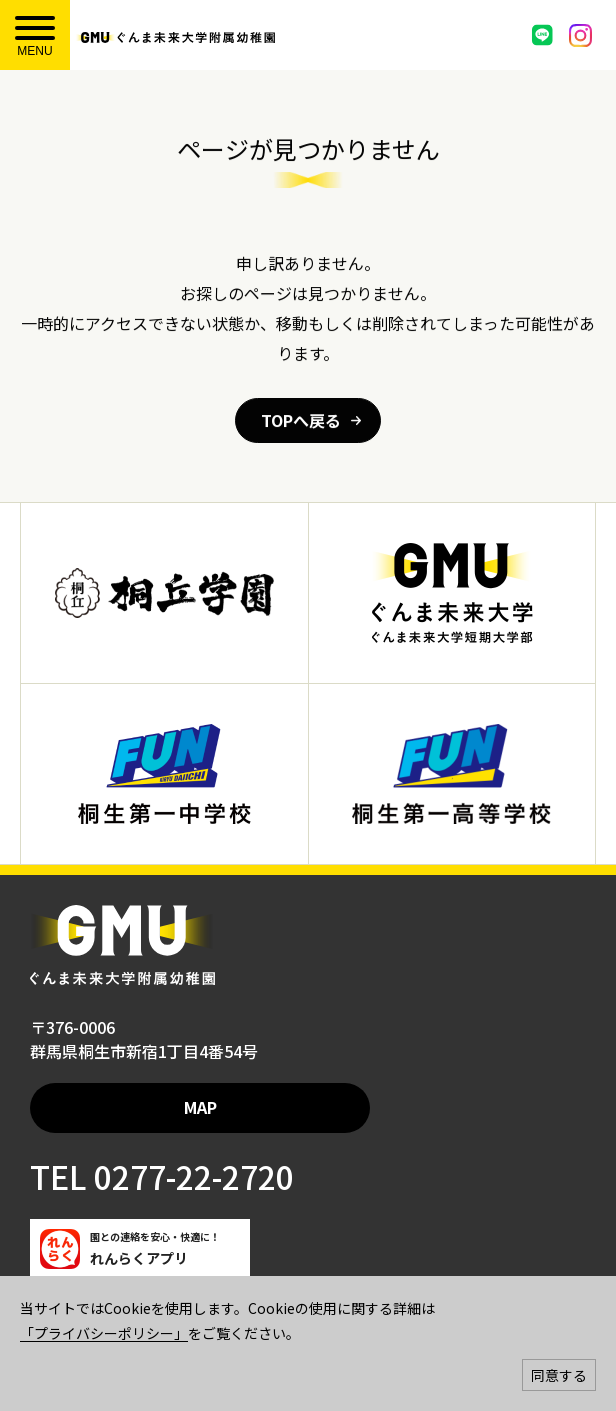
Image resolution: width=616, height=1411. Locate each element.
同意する (559, 1375)
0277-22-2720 (190, 1176)
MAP (200, 1107)
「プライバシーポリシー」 (104, 1333)
